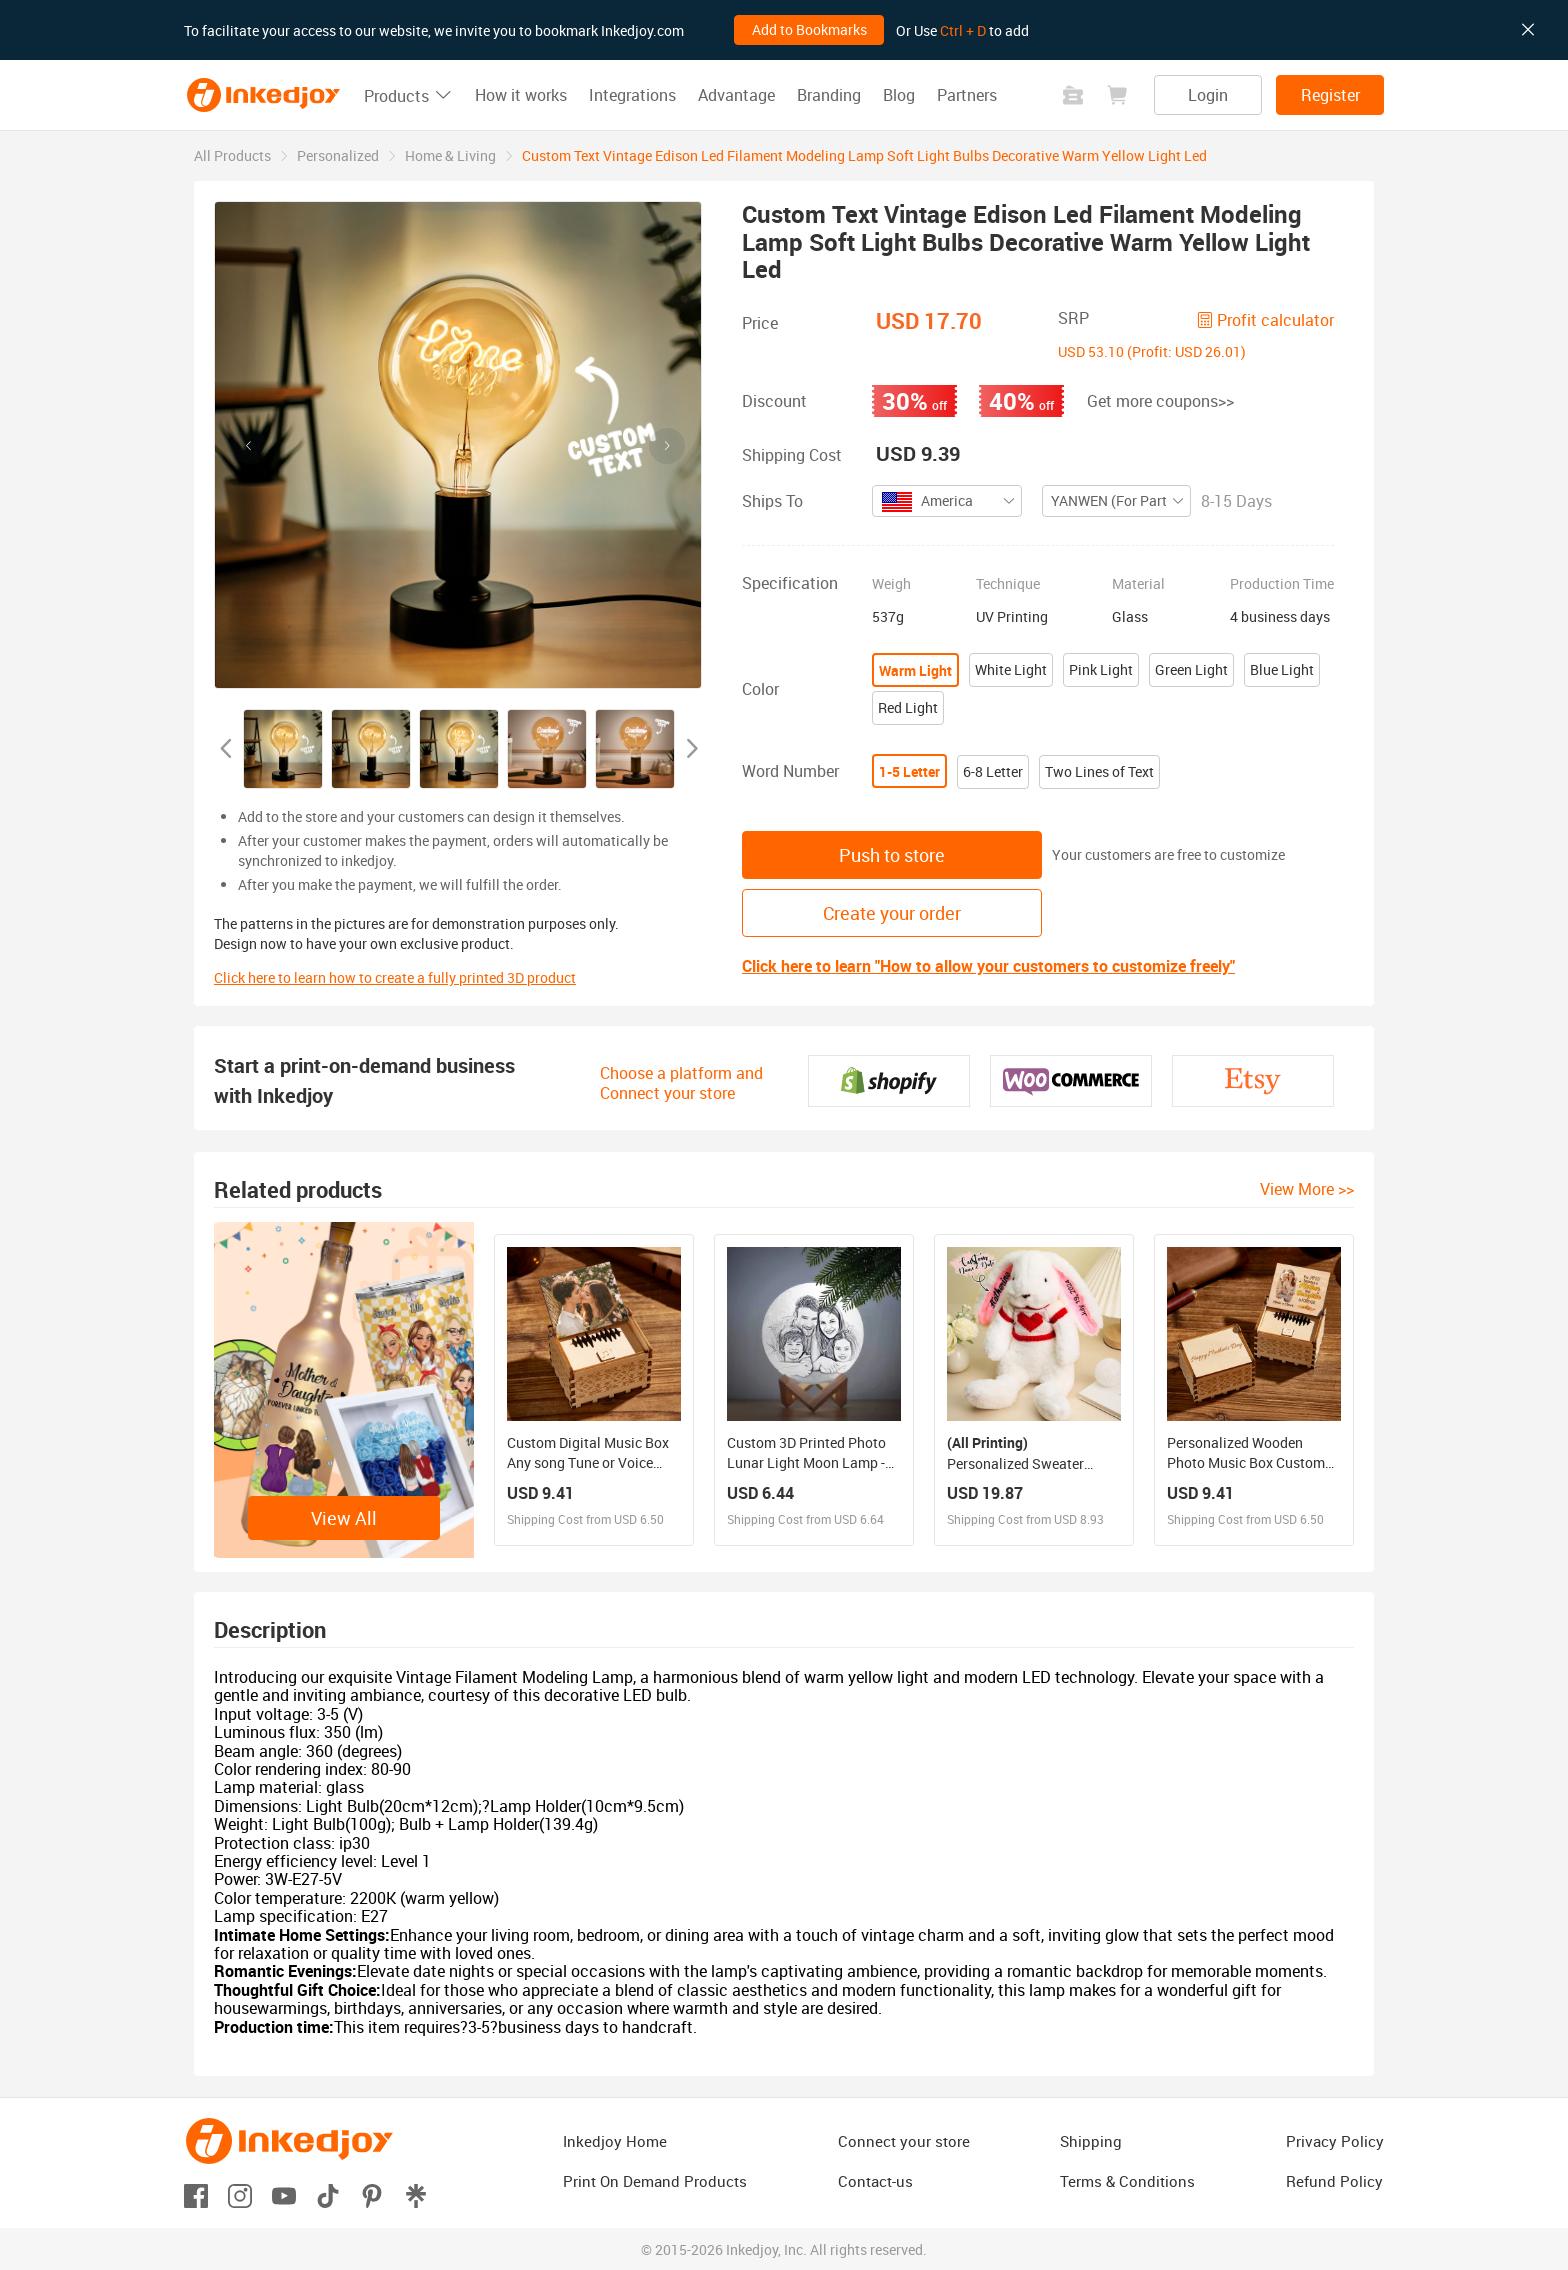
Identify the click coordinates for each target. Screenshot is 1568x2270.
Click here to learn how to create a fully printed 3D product (395, 977)
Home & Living (450, 155)
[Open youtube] (284, 2194)
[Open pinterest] (372, 2194)
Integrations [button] (632, 95)
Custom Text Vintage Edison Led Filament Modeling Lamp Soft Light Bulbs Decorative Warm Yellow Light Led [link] (864, 155)
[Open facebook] (196, 2194)
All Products (232, 155)
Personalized (338, 155)
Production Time (1282, 584)
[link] (232, 155)
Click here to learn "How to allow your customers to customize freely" (988, 966)
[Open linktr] (416, 2194)
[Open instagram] (240, 2194)
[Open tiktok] (328, 2194)
